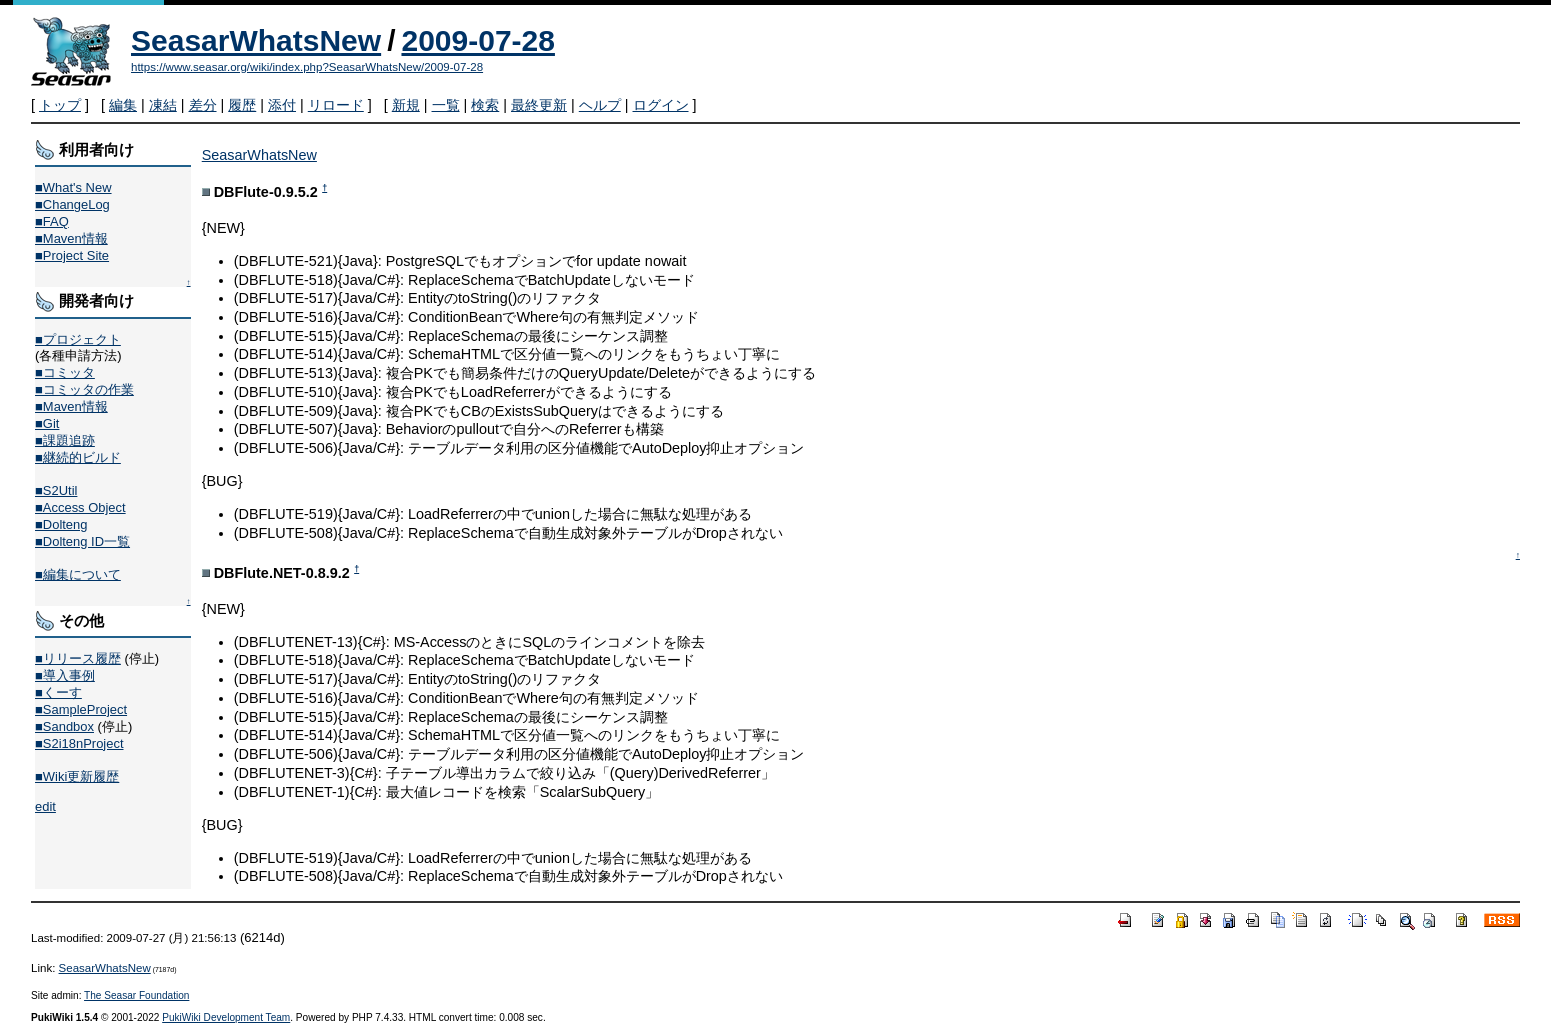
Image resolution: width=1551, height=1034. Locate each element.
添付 (282, 105)
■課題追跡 (65, 440)
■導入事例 (65, 675)
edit (45, 806)
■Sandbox (64, 726)
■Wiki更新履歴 (77, 776)
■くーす (58, 692)
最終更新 (539, 105)
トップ (60, 105)
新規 (406, 105)
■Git (47, 423)
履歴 (242, 105)
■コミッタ (65, 372)
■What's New (73, 187)
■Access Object (80, 507)
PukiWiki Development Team (226, 1017)
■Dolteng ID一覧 (82, 541)
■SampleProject (81, 709)
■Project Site (72, 255)
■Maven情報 (71, 238)
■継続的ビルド (78, 457)
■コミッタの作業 (84, 389)
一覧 (446, 105)
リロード (336, 105)
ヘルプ (600, 105)
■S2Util (56, 490)
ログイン (661, 105)
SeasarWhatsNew (256, 40)
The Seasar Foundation (136, 995)
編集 (123, 105)
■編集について (78, 574)
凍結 (163, 105)
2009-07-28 (477, 40)
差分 (203, 105)
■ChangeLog (72, 204)
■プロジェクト (78, 339)
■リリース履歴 (78, 658)
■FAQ (52, 221)
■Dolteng (61, 524)
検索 (485, 105)
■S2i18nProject (79, 743)
